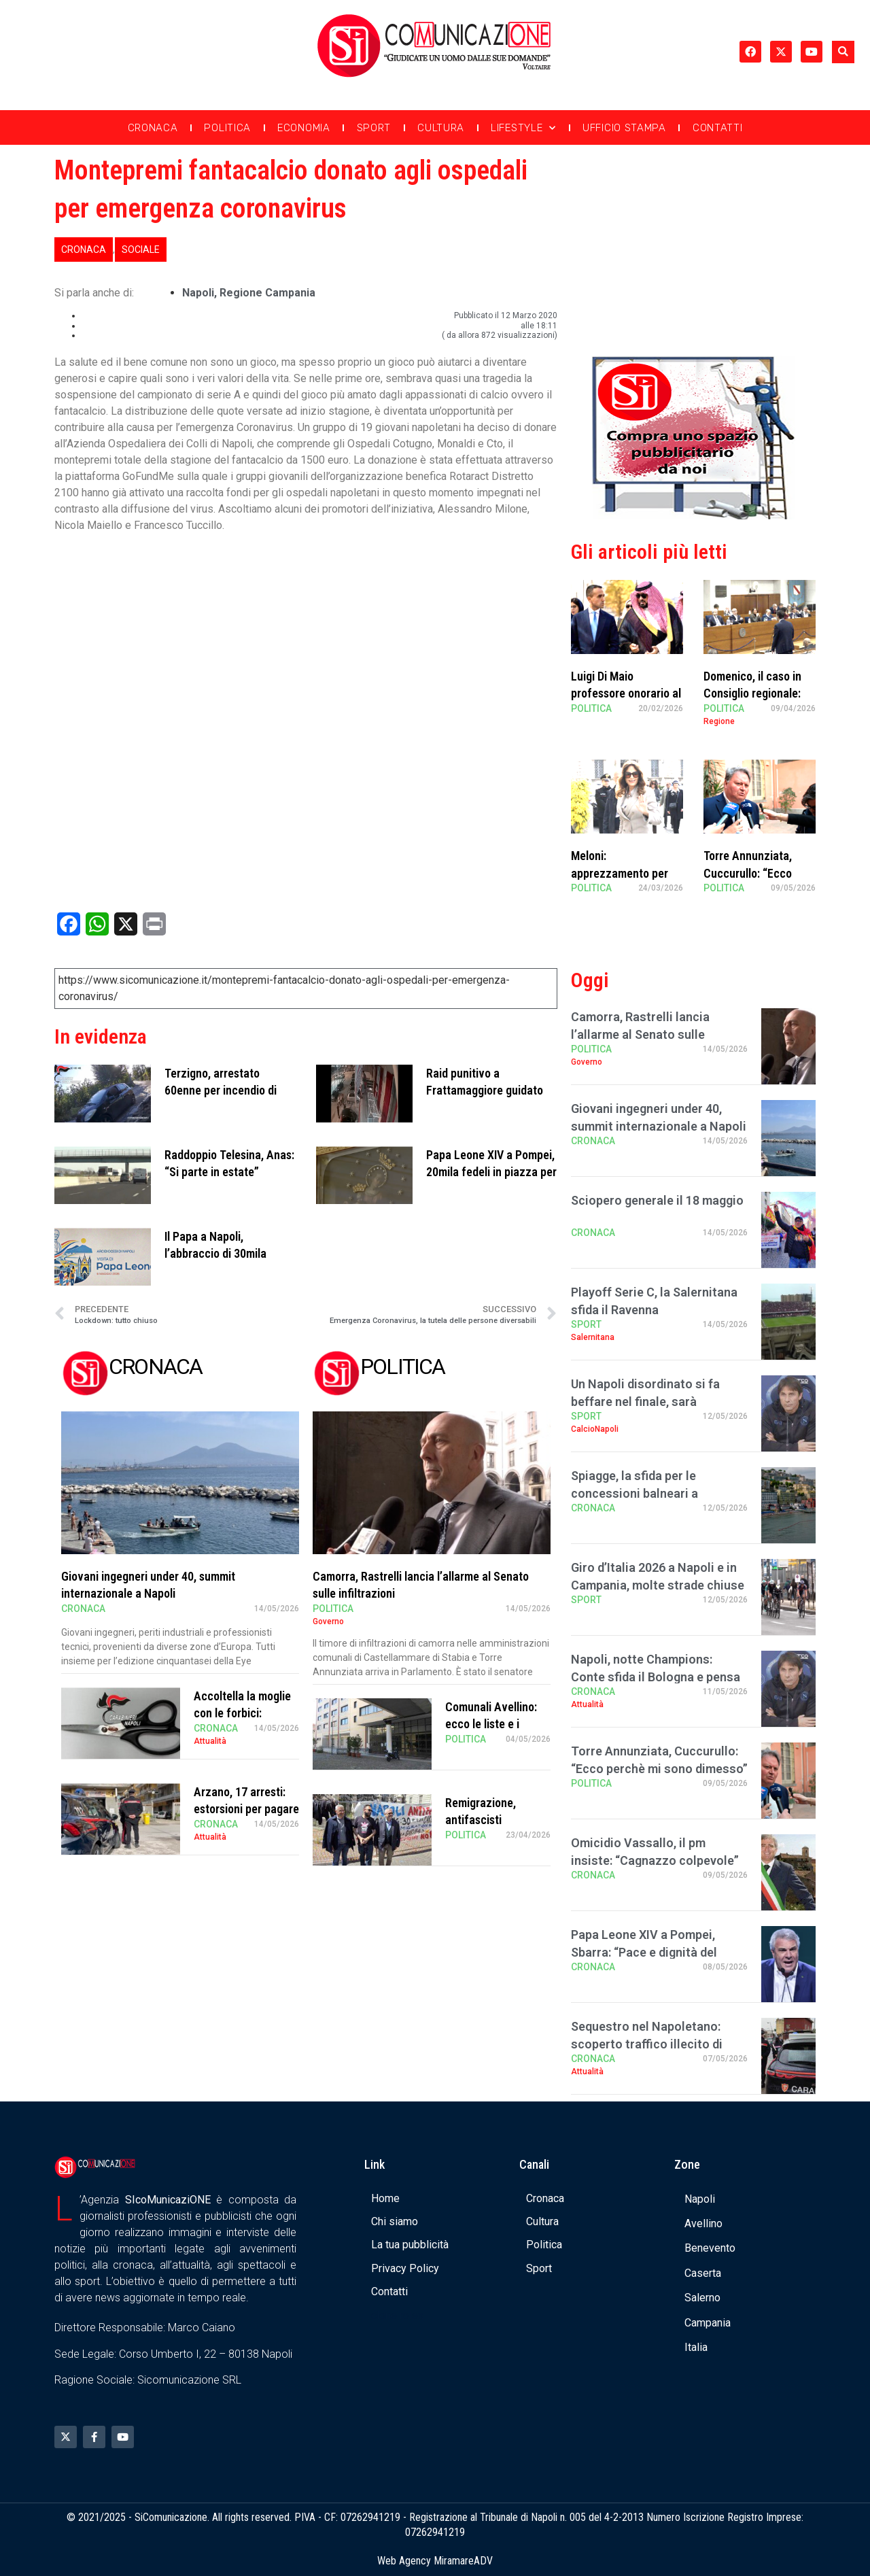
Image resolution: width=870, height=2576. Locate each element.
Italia (696, 2347)
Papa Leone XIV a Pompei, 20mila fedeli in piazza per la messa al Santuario (491, 1172)
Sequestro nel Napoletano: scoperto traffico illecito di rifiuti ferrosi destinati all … (647, 2043)
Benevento (709, 2248)
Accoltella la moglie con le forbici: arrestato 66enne (242, 1713)
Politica (227, 128)
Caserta (702, 2273)
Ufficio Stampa (624, 128)
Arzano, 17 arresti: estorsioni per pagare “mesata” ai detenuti (246, 1809)
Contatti (718, 128)
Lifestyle (523, 128)
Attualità (210, 1741)
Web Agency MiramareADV (435, 2560)
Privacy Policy (405, 2268)
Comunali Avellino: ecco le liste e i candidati (491, 1724)
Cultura (440, 128)
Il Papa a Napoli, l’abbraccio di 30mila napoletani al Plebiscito (222, 1253)
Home (385, 2198)
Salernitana (592, 1337)
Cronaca (153, 128)
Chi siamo (394, 2221)
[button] (843, 52)
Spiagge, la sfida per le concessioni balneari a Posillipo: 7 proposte (634, 1493)
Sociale (141, 249)
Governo (328, 1621)
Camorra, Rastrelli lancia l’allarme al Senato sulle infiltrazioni (640, 1034)
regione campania (267, 292)
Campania (707, 2322)
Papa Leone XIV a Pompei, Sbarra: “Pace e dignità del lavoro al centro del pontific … (654, 1951)
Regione (719, 721)
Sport (374, 128)
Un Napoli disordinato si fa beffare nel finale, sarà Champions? (645, 1401)
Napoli (198, 292)
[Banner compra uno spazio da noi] (693, 515)
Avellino (703, 2223)
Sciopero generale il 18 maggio (657, 1200)
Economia (303, 128)
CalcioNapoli (595, 1429)
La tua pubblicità (410, 2244)
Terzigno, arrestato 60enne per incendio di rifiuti (220, 1090)
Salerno (702, 2297)
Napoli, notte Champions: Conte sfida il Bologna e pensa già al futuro (655, 1676)
